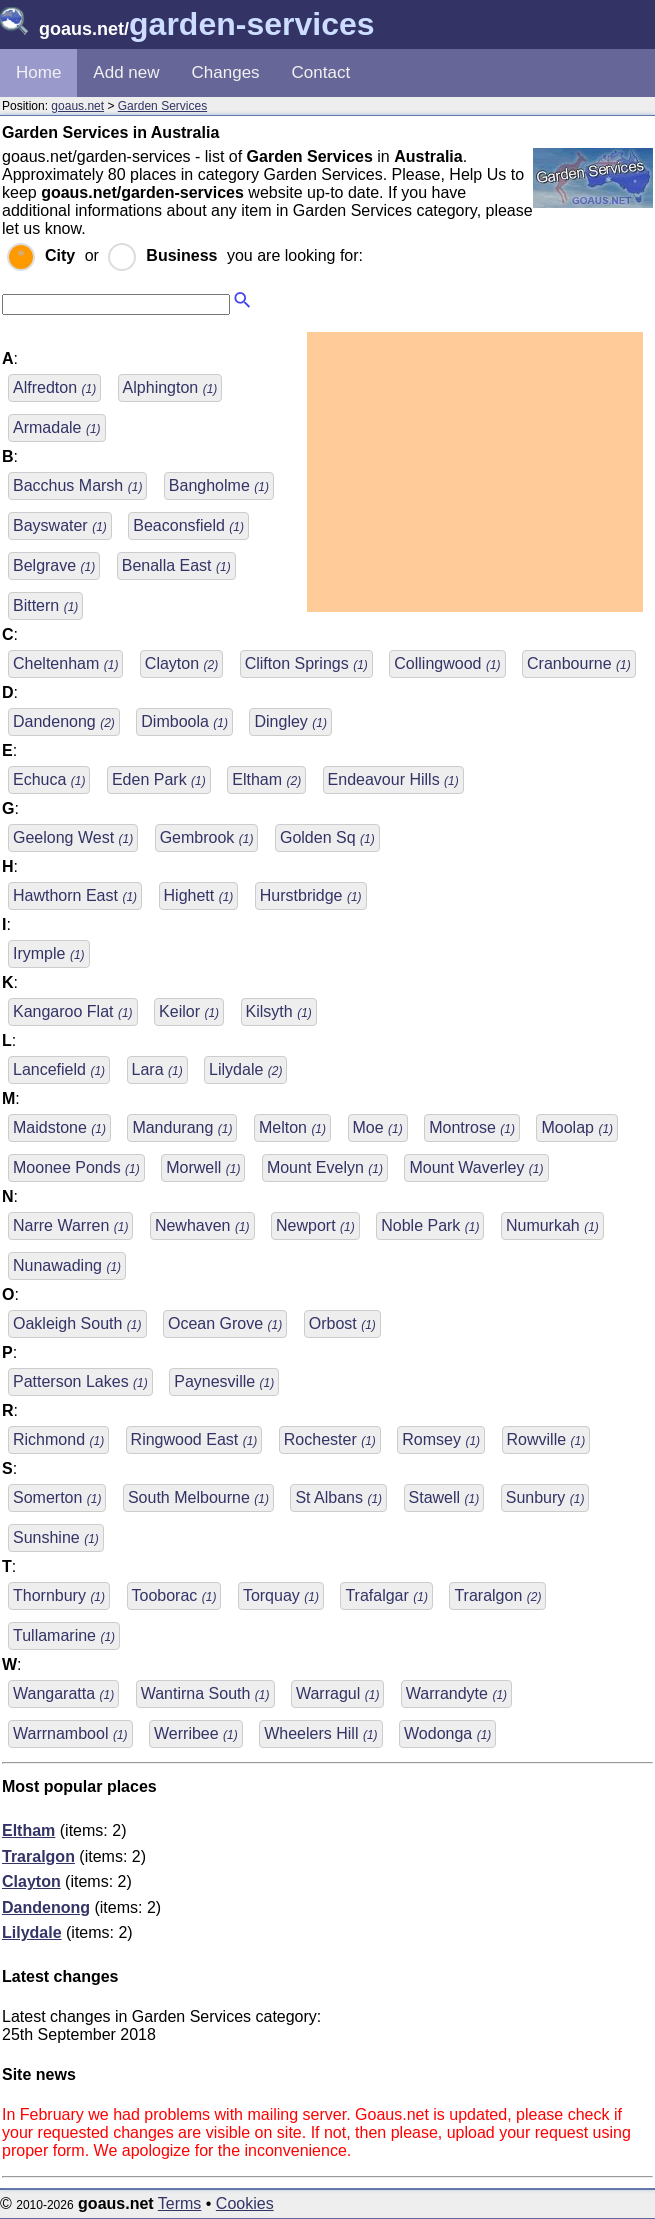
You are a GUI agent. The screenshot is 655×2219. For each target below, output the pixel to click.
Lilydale (245, 1069)
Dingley (290, 721)
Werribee (196, 1733)
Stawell (444, 1497)
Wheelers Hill (320, 1733)
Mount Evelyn (325, 1167)
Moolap (577, 1127)
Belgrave (54, 565)
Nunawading (67, 1265)
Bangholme (219, 485)
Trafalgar (386, 1595)
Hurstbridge (311, 895)
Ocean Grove (225, 1323)
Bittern (45, 605)
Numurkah (552, 1225)
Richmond (58, 1439)
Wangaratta (63, 1693)
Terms (180, 2203)
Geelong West (73, 837)
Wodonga (447, 1733)
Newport (315, 1225)
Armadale (57, 427)
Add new (126, 72)
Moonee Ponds (76, 1167)
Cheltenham (65, 663)
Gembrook (207, 837)
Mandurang (182, 1127)
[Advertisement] (475, 472)
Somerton (57, 1497)
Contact (321, 72)
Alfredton (54, 387)
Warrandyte (456, 1693)
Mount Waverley (476, 1167)
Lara (157, 1069)
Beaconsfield (188, 525)
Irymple (49, 953)
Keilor (189, 1011)
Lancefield (59, 1069)
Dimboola (184, 721)
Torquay (281, 1595)
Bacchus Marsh (77, 485)
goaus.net (77, 106)
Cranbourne (579, 663)
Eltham (266, 779)
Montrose (472, 1127)
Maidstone (59, 1127)
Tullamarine (64, 1635)
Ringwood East (194, 1439)
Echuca (49, 779)
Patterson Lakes (80, 1381)
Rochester (330, 1439)
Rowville (546, 1439)
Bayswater (60, 525)
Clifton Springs (306, 663)
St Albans (338, 1497)
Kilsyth (279, 1011)
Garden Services (162, 106)
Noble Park (430, 1225)
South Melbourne (198, 1497)
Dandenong (64, 721)
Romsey (441, 1439)
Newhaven (202, 1225)
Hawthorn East (75, 895)
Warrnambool (70, 1733)
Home (38, 72)
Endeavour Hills (393, 779)
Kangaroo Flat (73, 1011)
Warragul (337, 1693)
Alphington (170, 387)
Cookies (245, 2203)
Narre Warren (70, 1225)
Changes (226, 72)
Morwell (203, 1167)
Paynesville (224, 1381)
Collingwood (447, 663)
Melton (292, 1127)
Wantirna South (205, 1693)
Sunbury (545, 1497)
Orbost (342, 1323)
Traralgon (497, 1595)
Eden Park (159, 779)
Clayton (181, 663)
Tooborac (174, 1595)
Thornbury (59, 1595)
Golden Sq (327, 837)
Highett (199, 895)
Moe (378, 1127)
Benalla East (176, 565)
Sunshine (56, 1537)
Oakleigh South (77, 1323)
